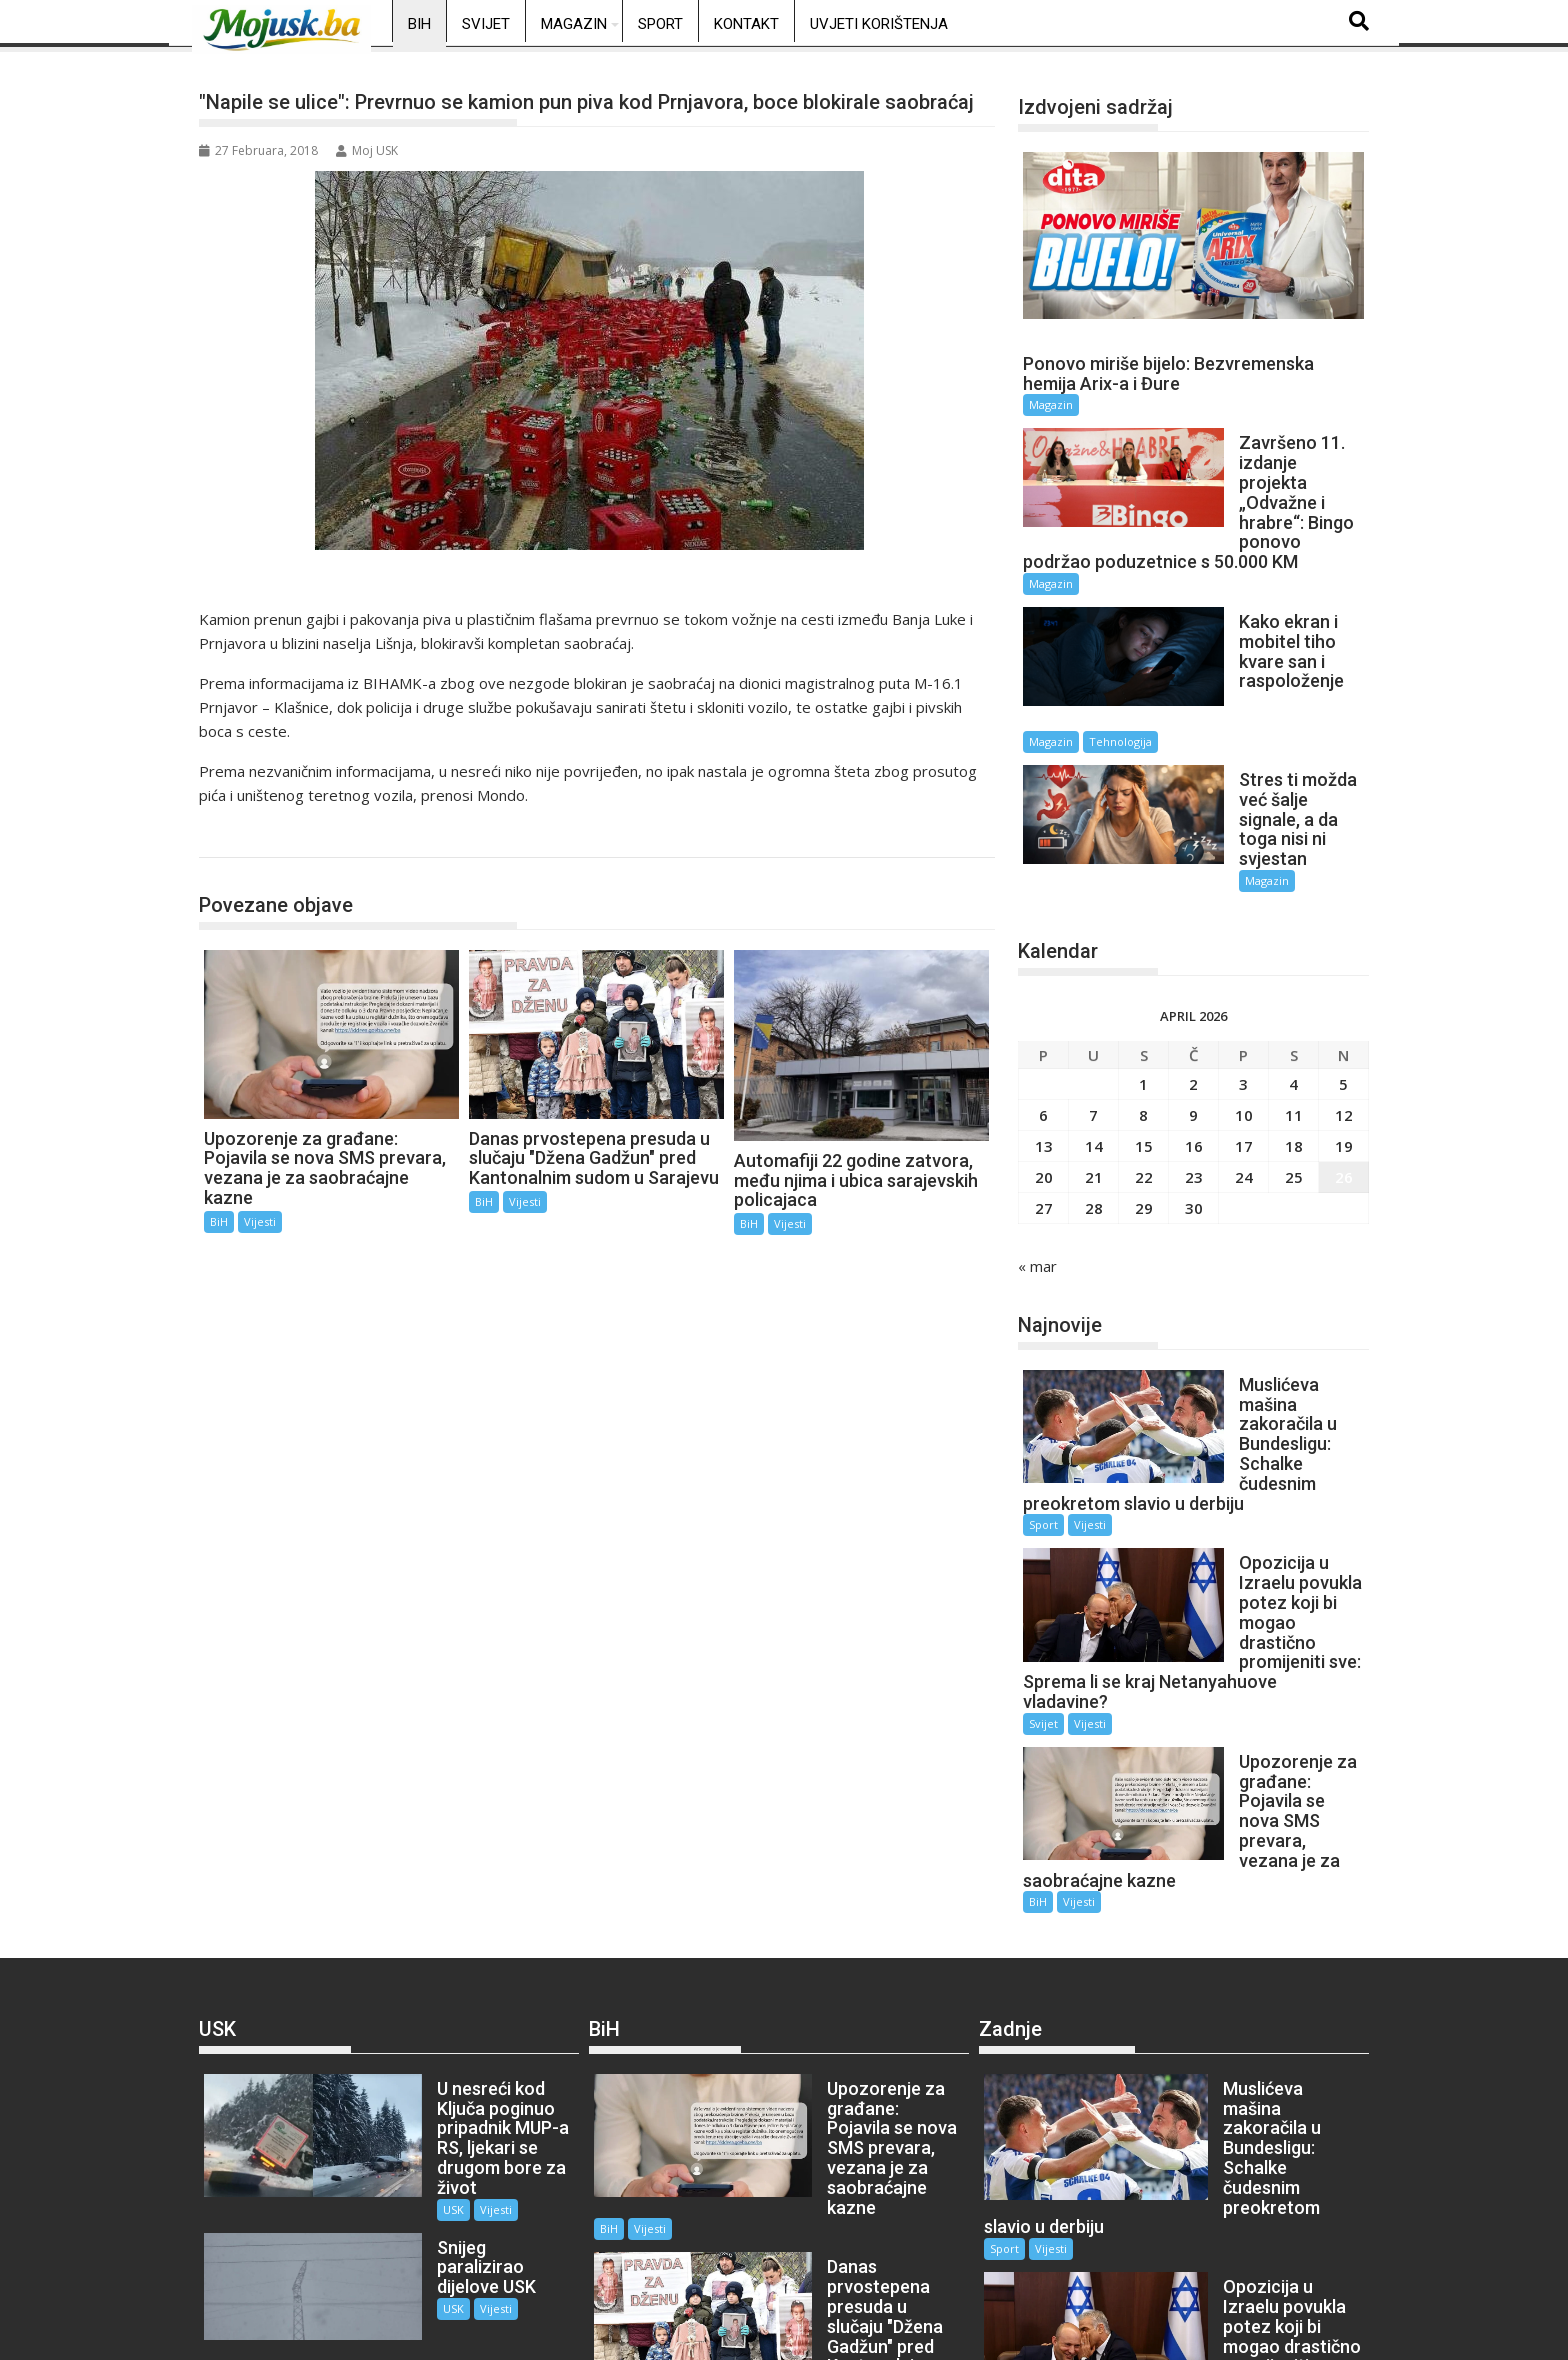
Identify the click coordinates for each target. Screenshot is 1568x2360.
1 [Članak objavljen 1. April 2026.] (1143, 972)
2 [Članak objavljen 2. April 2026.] (1193, 972)
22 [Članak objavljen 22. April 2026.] (1144, 1065)
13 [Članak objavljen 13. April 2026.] (1044, 1034)
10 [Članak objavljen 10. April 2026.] (1244, 1003)
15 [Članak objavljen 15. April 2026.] (1144, 1034)
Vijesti (260, 1221)
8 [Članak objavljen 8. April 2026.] (1143, 1003)
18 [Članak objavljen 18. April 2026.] (1294, 1034)
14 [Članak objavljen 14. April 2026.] (1094, 1034)
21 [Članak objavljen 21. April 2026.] (1094, 1065)
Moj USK (367, 150)
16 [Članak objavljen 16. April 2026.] (1194, 1034)
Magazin (574, 24)
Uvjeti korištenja (879, 24)
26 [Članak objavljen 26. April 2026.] (1344, 1065)
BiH (419, 24)
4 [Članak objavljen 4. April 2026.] (1293, 972)
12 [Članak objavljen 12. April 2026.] (1344, 1003)
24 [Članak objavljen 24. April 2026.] (1244, 1065)
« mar (1037, 1154)
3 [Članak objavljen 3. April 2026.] (1243, 972)
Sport (660, 24)
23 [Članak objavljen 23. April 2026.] (1194, 1065)
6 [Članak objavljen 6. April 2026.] (1043, 1003)
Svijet (486, 24)
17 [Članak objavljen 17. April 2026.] (1244, 1034)
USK (394, 1938)
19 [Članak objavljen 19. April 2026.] (1344, 1034)
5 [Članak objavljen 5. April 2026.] (1343, 972)
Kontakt (746, 24)
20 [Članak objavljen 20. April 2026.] (1044, 1065)
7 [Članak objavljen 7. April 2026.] (1093, 1003)
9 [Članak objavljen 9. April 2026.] (1193, 1003)
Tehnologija (1282, 663)
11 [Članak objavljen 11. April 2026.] (1294, 1003)
